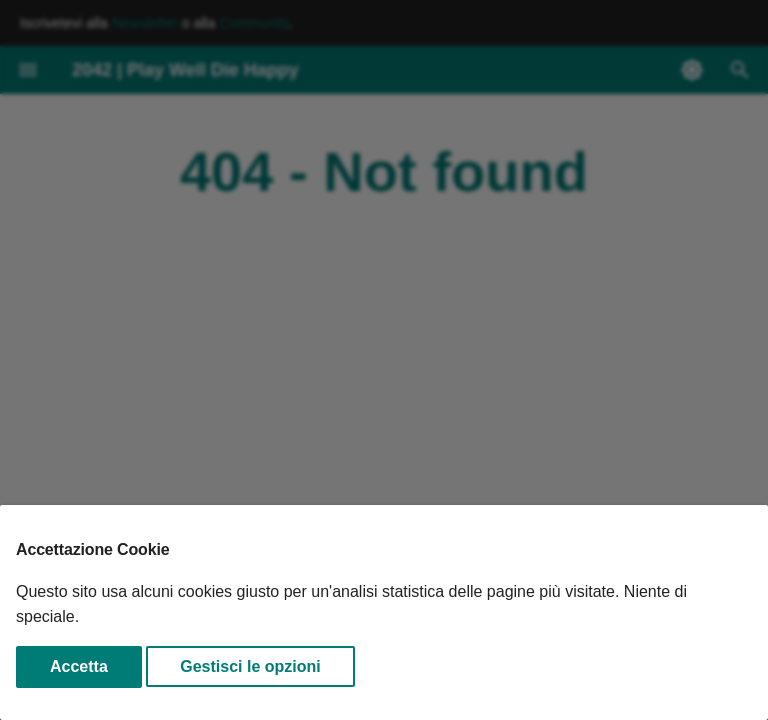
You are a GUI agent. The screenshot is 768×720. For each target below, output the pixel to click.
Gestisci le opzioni (250, 666)
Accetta (79, 666)
